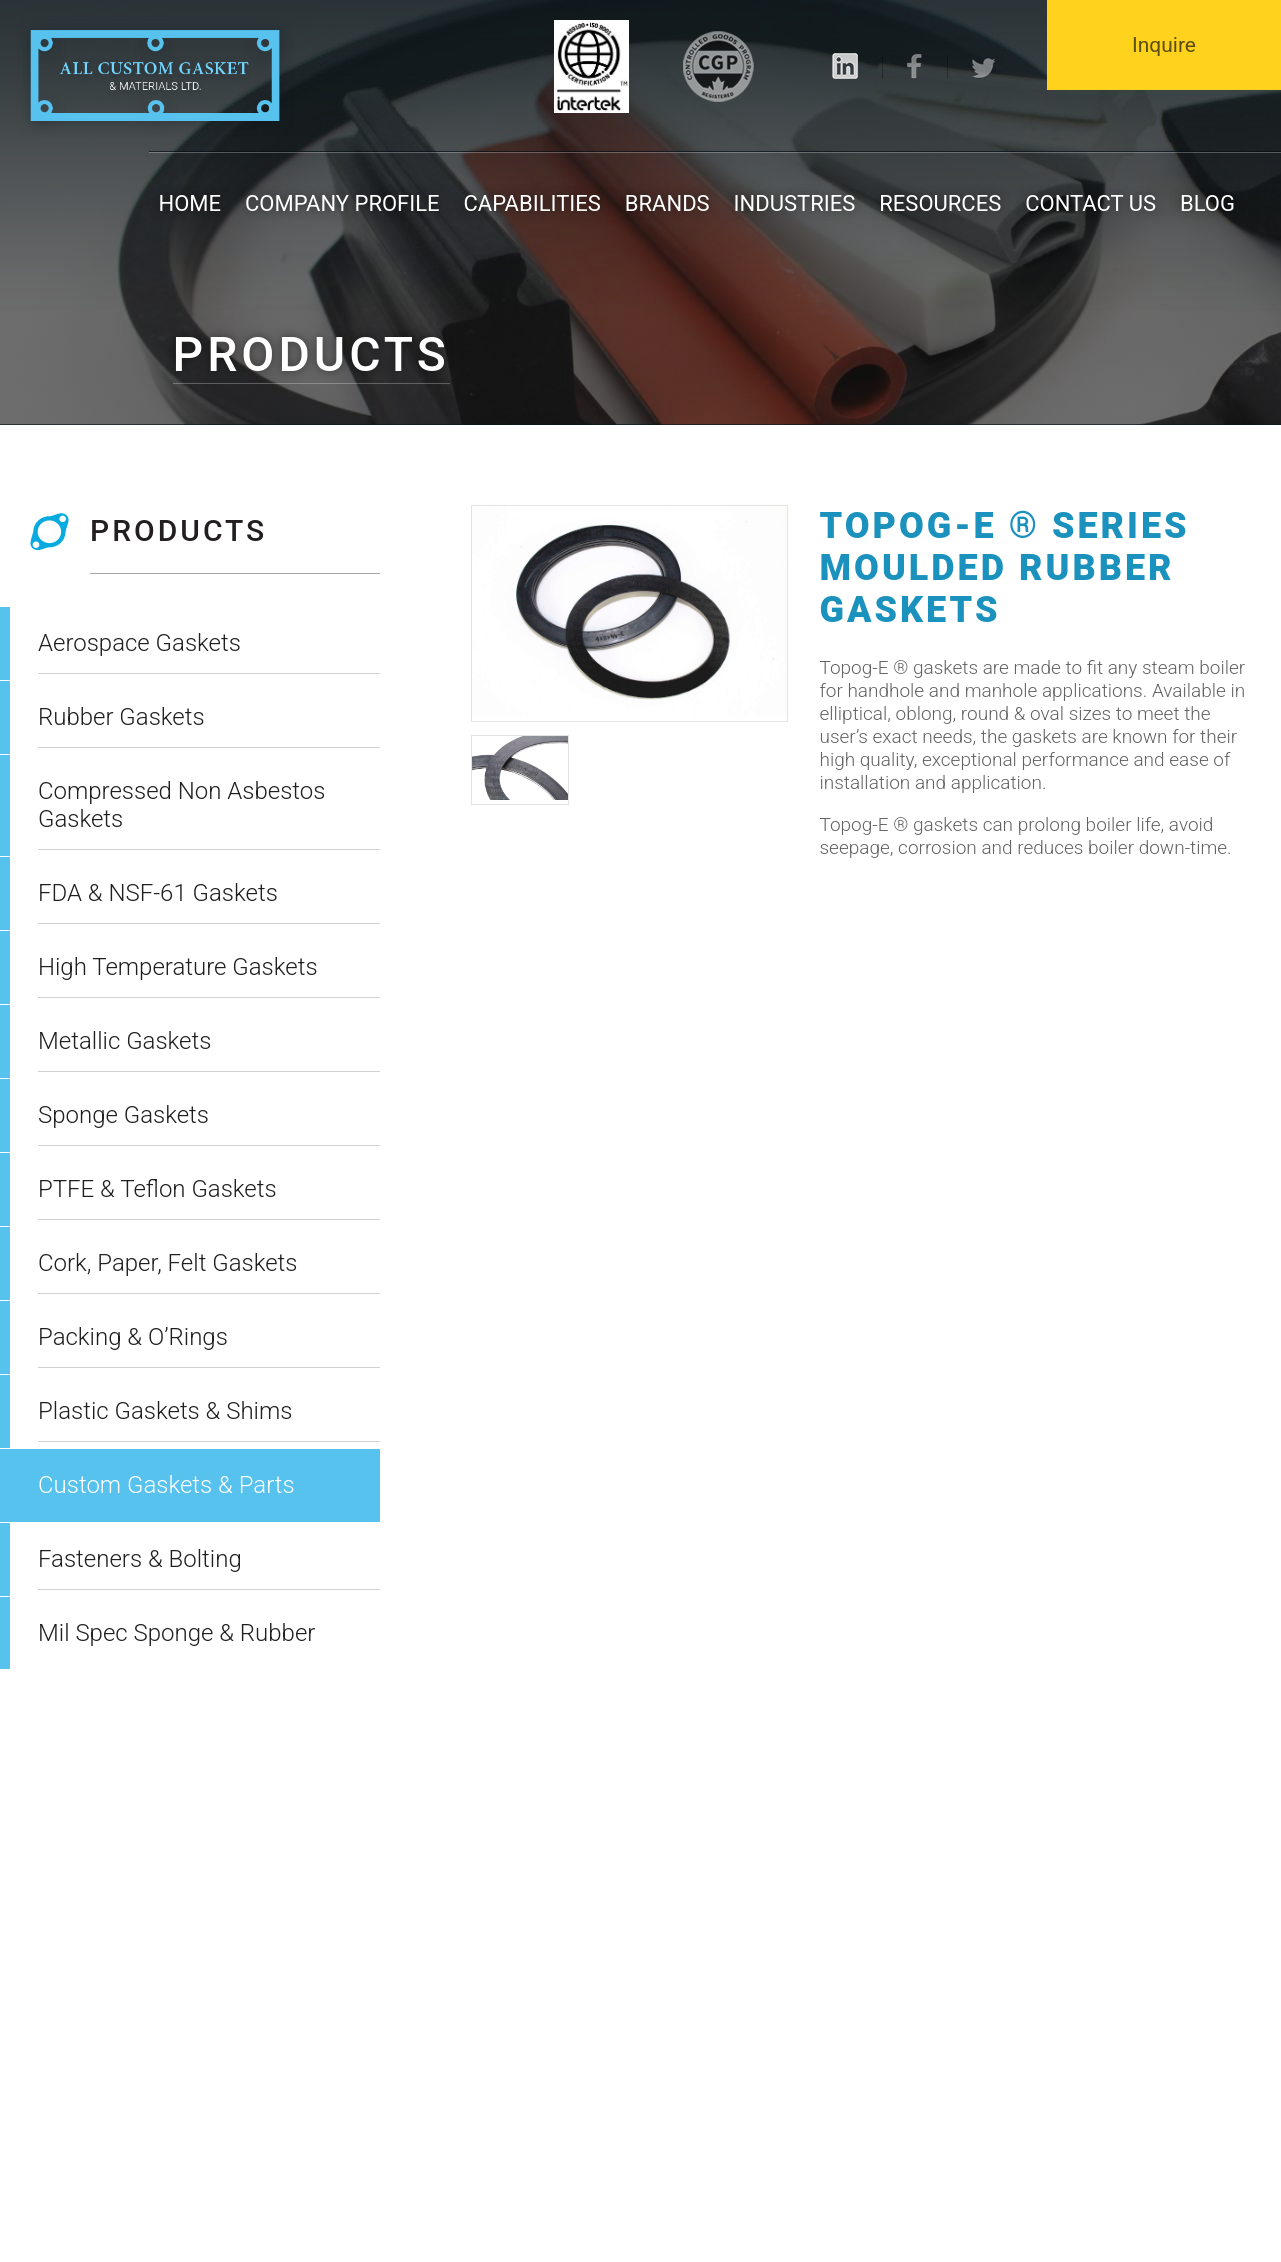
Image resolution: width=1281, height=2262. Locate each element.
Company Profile (342, 203)
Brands (667, 203)
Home (190, 203)
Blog (1207, 203)
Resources (940, 203)
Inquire (1164, 45)
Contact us (1090, 203)
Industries (795, 203)
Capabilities (532, 203)
